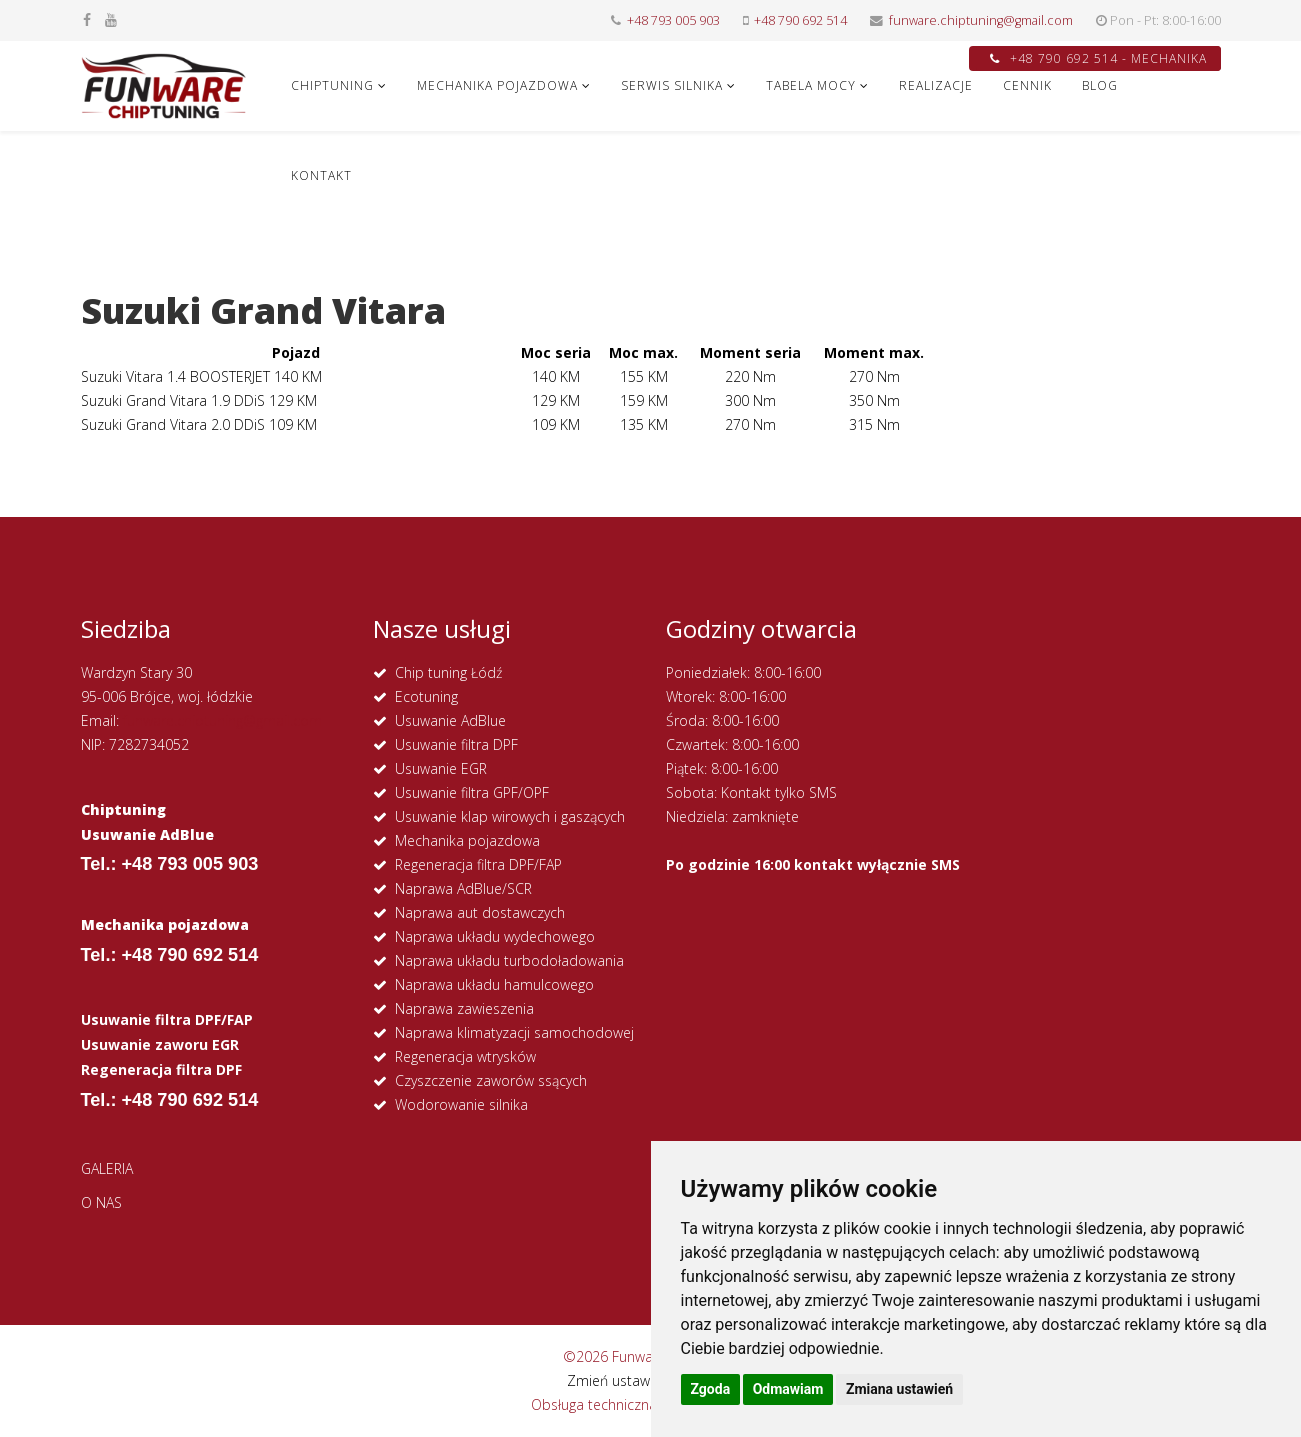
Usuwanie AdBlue (450, 720)
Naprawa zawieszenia (464, 1008)
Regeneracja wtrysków (465, 1056)
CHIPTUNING (332, 85)
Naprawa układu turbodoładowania (509, 960)
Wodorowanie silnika (461, 1104)
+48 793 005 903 (673, 20)
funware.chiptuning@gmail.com (981, 20)
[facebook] (87, 19)
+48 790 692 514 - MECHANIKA (1098, 58)
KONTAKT (321, 175)
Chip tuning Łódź (448, 672)
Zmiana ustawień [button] (899, 1389)
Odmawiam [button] (788, 1389)
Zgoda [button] (711, 1389)
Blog (1100, 85)
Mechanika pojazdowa (467, 840)
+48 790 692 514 (800, 20)
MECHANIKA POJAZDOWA (497, 85)
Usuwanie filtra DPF (456, 744)
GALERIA (107, 1168)
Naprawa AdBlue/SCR (463, 888)
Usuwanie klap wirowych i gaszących (510, 816)
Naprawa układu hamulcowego (494, 984)
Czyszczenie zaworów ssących (491, 1080)
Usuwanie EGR (441, 768)
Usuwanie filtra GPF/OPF (472, 792)
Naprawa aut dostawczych (480, 912)
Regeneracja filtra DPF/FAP (478, 864)
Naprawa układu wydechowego (495, 936)
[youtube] (111, 19)
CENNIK (1027, 85)
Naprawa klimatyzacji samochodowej (514, 1032)
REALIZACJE (936, 85)
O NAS (101, 1202)
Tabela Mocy (811, 85)
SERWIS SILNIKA (672, 85)
